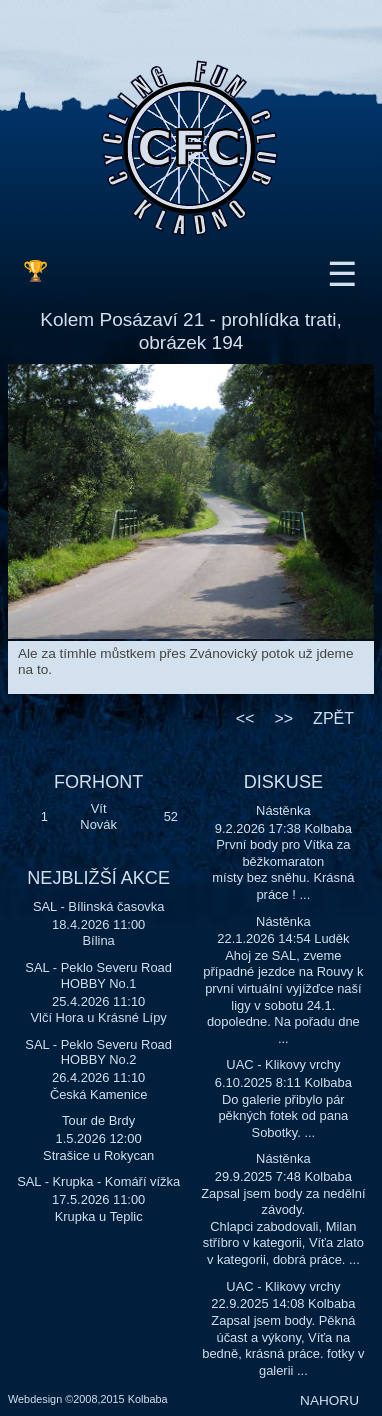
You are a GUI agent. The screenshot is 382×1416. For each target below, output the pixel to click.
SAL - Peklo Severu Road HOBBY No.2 (98, 1052)
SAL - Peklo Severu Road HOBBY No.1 (98, 975)
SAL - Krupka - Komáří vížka (98, 1181)
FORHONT (98, 782)
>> (283, 718)
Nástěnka (283, 810)
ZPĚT (333, 718)
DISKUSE (283, 782)
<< (245, 718)
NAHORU (329, 1400)
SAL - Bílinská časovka (99, 906)
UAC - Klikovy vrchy (283, 1064)
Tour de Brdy (98, 1120)
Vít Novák (98, 817)
